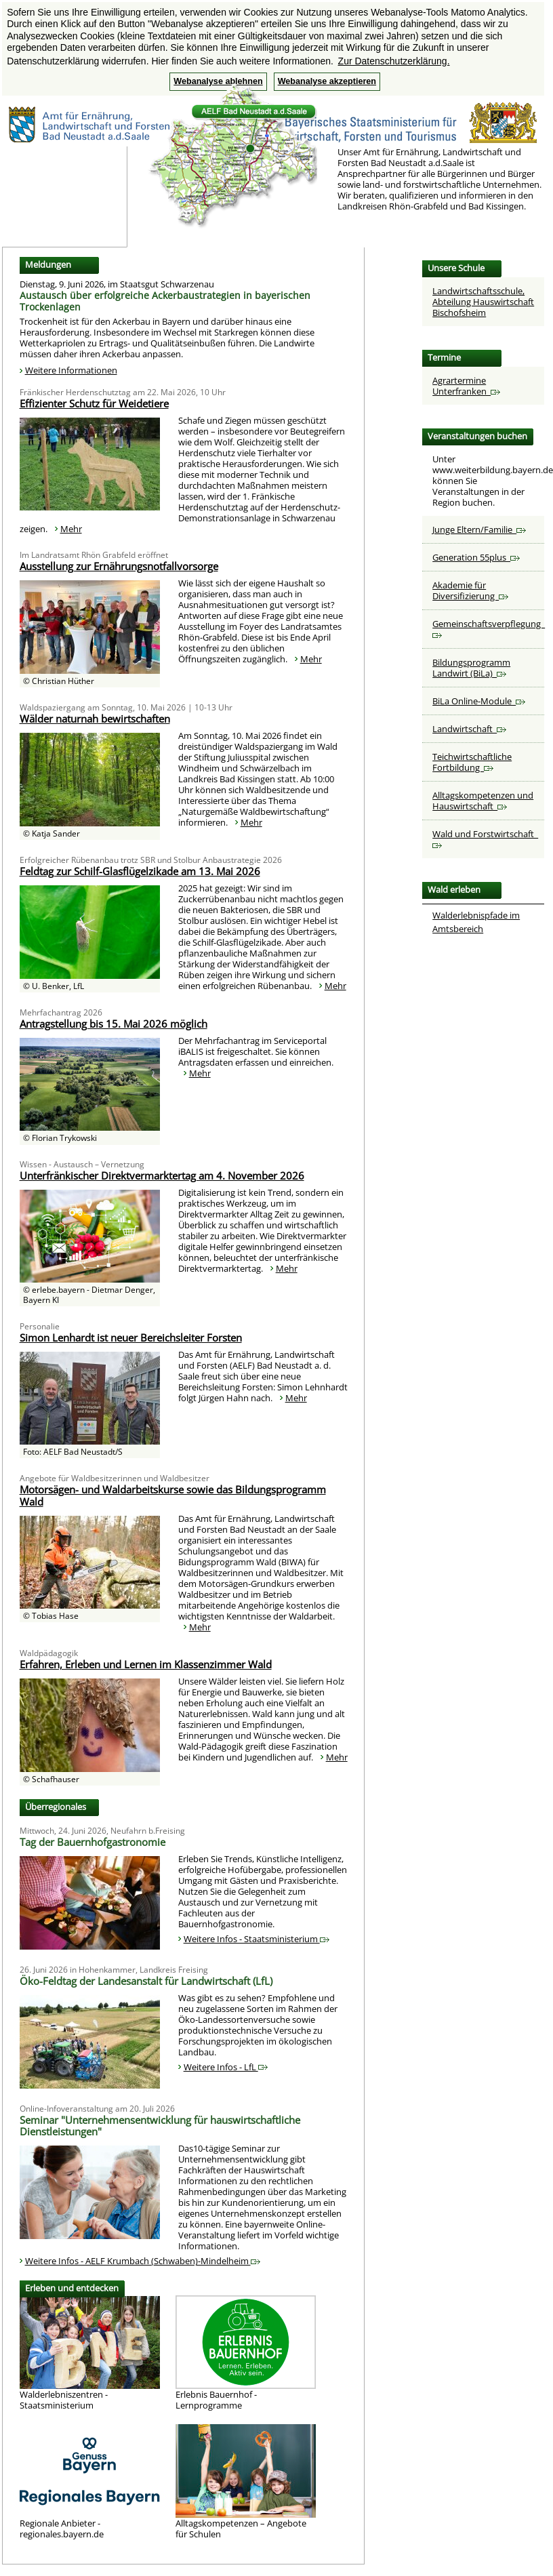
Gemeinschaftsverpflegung (488, 628)
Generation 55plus (476, 557)
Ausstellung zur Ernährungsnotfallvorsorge (119, 566)
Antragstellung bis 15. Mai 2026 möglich (113, 1023)
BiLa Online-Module (478, 701)
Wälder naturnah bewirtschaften (95, 718)
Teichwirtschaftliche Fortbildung (472, 761)
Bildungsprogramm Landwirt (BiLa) (471, 667)
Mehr (71, 529)
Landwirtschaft (469, 729)
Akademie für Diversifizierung (470, 590)
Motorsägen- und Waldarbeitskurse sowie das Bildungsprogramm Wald (173, 1495)
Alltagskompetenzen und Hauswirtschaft (482, 800)
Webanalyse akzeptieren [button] (327, 81)
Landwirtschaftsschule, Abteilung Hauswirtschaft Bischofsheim (483, 302)
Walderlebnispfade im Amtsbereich (476, 922)
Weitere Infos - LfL (226, 2067)
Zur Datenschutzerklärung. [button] (394, 61)
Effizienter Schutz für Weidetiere (94, 403)
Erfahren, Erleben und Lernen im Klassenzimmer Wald (146, 1664)
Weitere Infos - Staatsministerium (256, 1939)
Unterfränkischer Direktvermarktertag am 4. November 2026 (162, 1175)
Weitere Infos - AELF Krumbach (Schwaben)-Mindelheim (142, 2261)
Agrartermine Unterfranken (466, 385)
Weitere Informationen (71, 370)
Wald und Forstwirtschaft (485, 838)
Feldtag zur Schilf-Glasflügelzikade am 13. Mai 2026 (140, 871)
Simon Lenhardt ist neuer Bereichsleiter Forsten (131, 1337)
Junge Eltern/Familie (479, 529)
